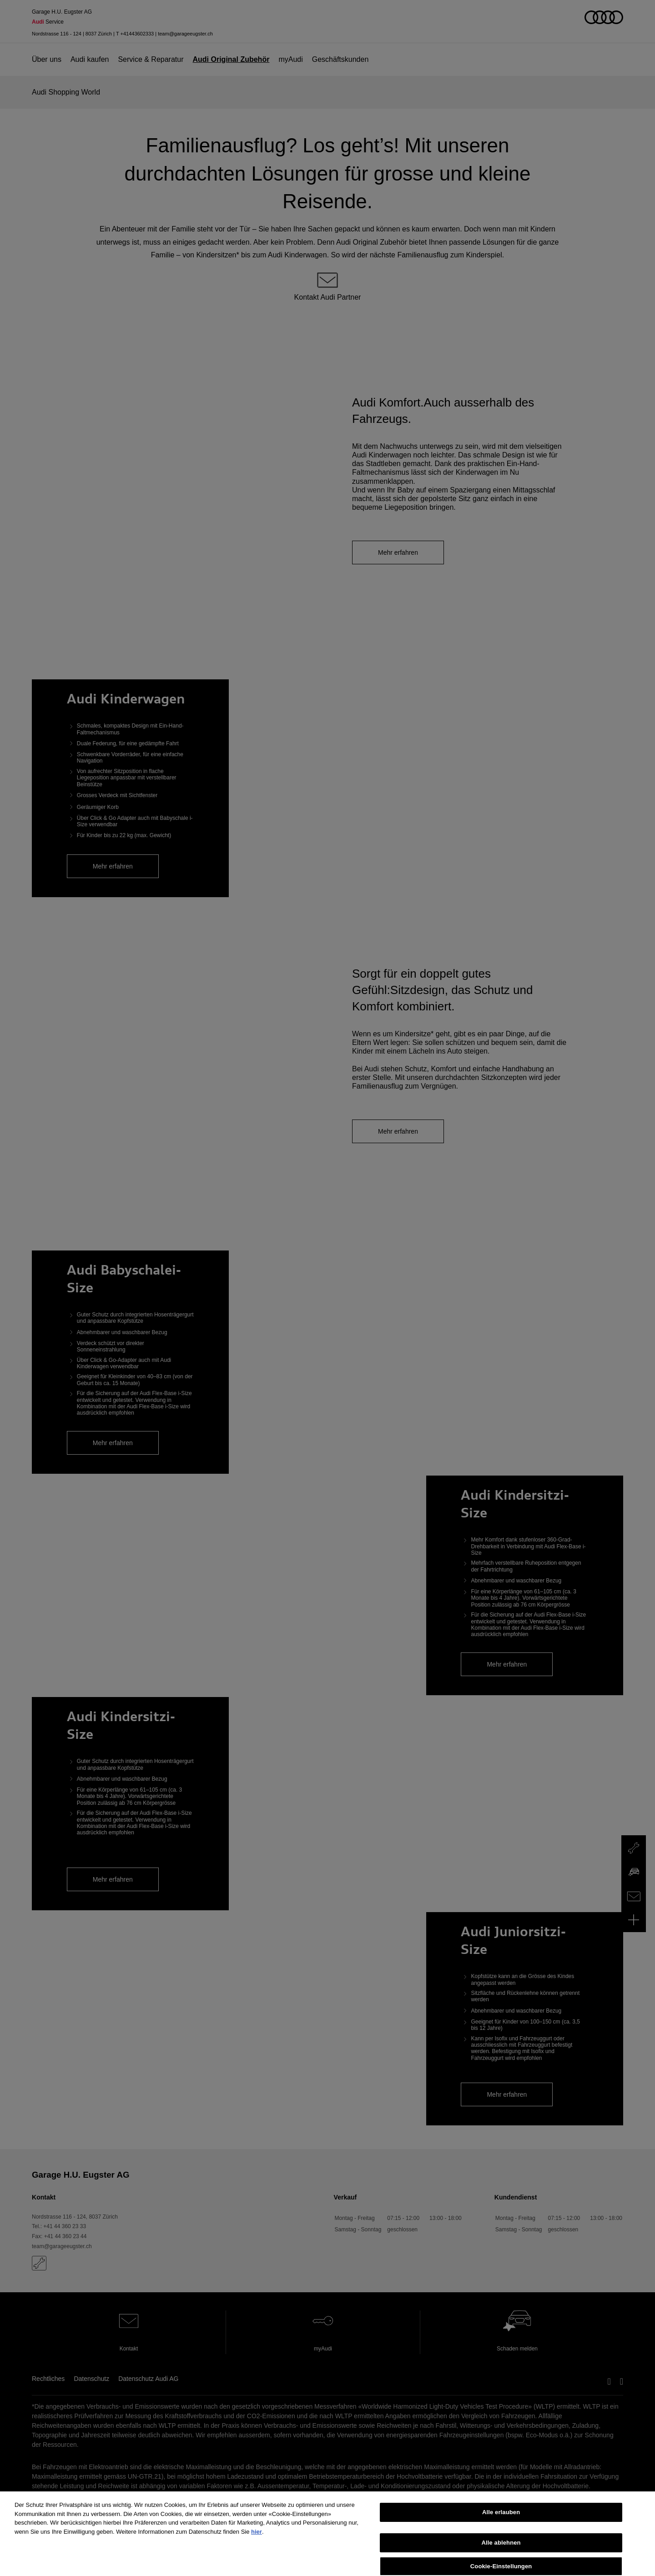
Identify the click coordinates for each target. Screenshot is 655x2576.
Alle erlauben (501, 2524)
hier (256, 2544)
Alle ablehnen (500, 2554)
